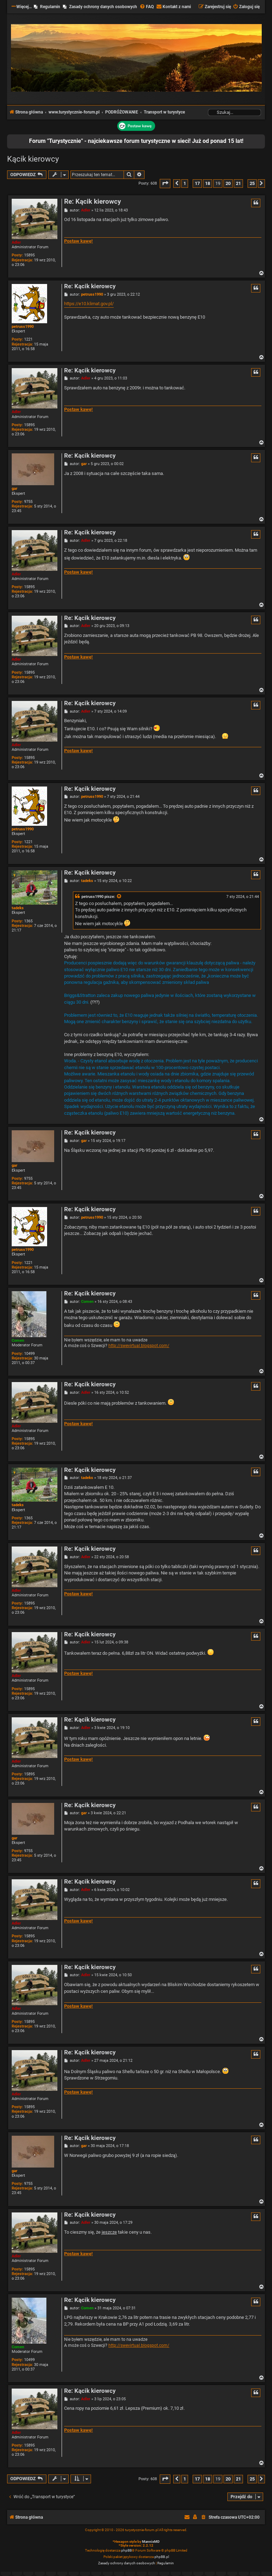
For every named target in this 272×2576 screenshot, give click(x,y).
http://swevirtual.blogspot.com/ (138, 1345)
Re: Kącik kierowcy (92, 201)
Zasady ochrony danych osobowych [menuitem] (103, 6)
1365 (28, 921)
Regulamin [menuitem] (50, 6)
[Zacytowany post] (119, 897)
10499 (29, 1353)
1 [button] (184, 183)
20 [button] (228, 183)
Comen (18, 1340)
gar (14, 488)
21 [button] (238, 183)
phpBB (126, 2550)
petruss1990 (23, 326)
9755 (28, 501)
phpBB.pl (161, 2557)
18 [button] (207, 183)
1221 (28, 339)
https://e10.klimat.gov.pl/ (89, 303)
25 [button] (252, 183)
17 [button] (197, 183)
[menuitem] (147, 7)
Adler (16, 242)
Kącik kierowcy (33, 159)
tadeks (18, 908)
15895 (29, 255)
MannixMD (151, 2541)
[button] (165, 183)
